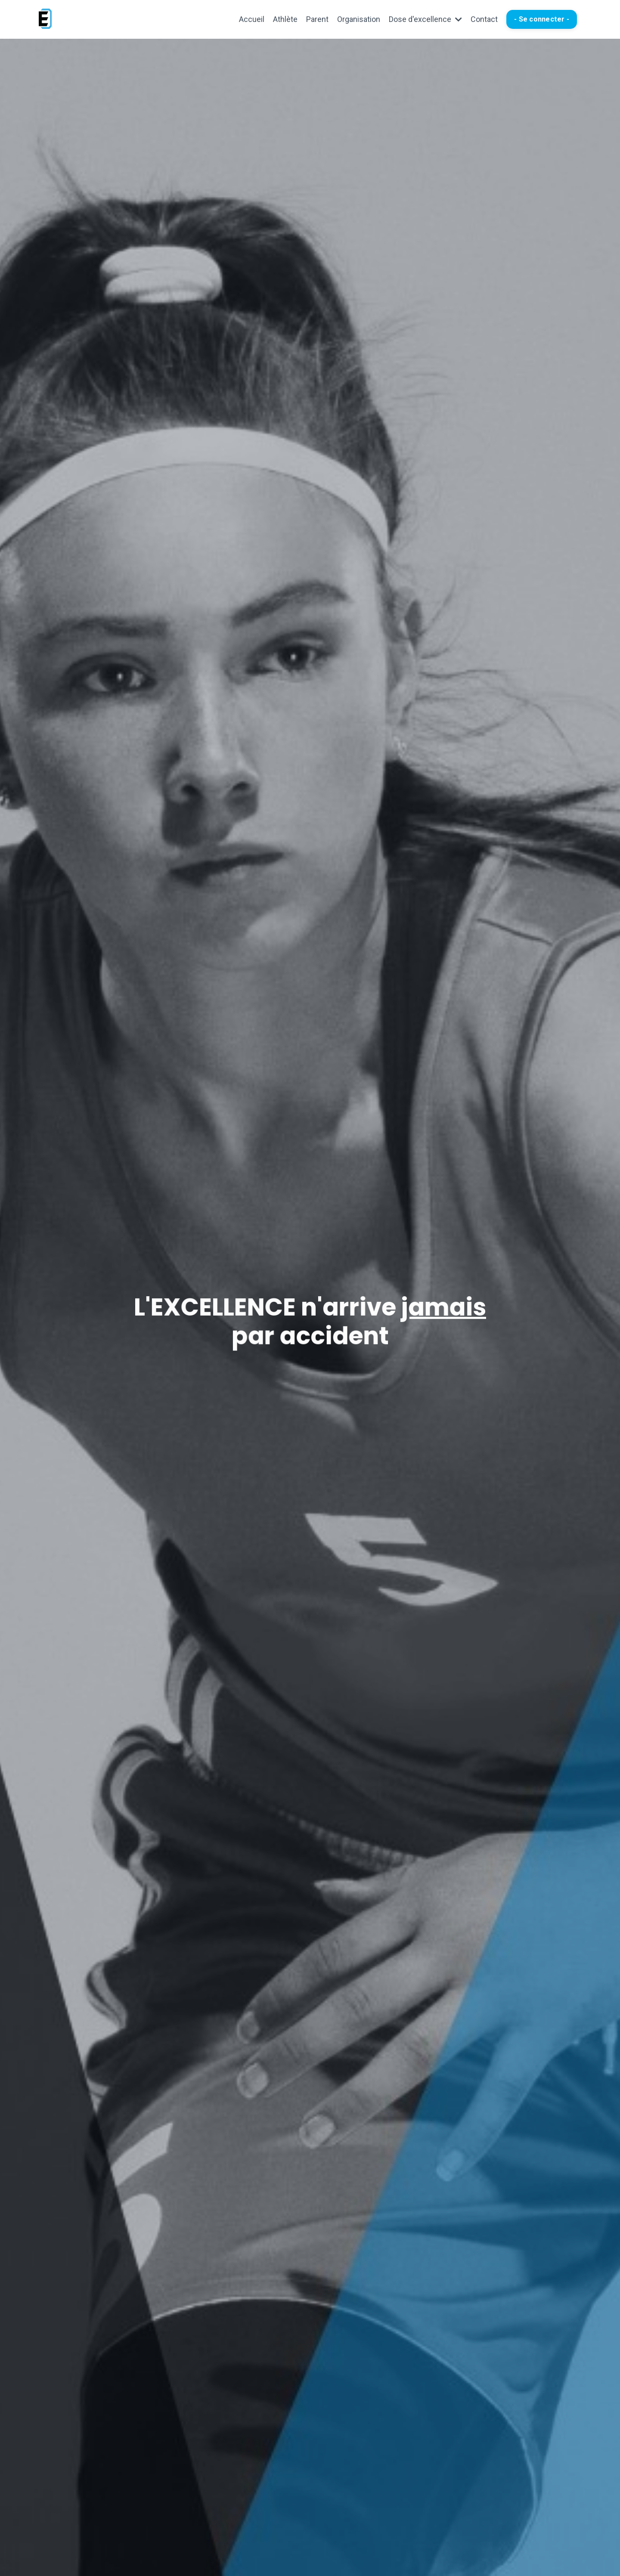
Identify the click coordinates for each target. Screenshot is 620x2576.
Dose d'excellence (425, 19)
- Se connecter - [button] (541, 19)
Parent (317, 19)
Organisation (358, 19)
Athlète (285, 19)
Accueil (251, 19)
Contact (484, 19)
